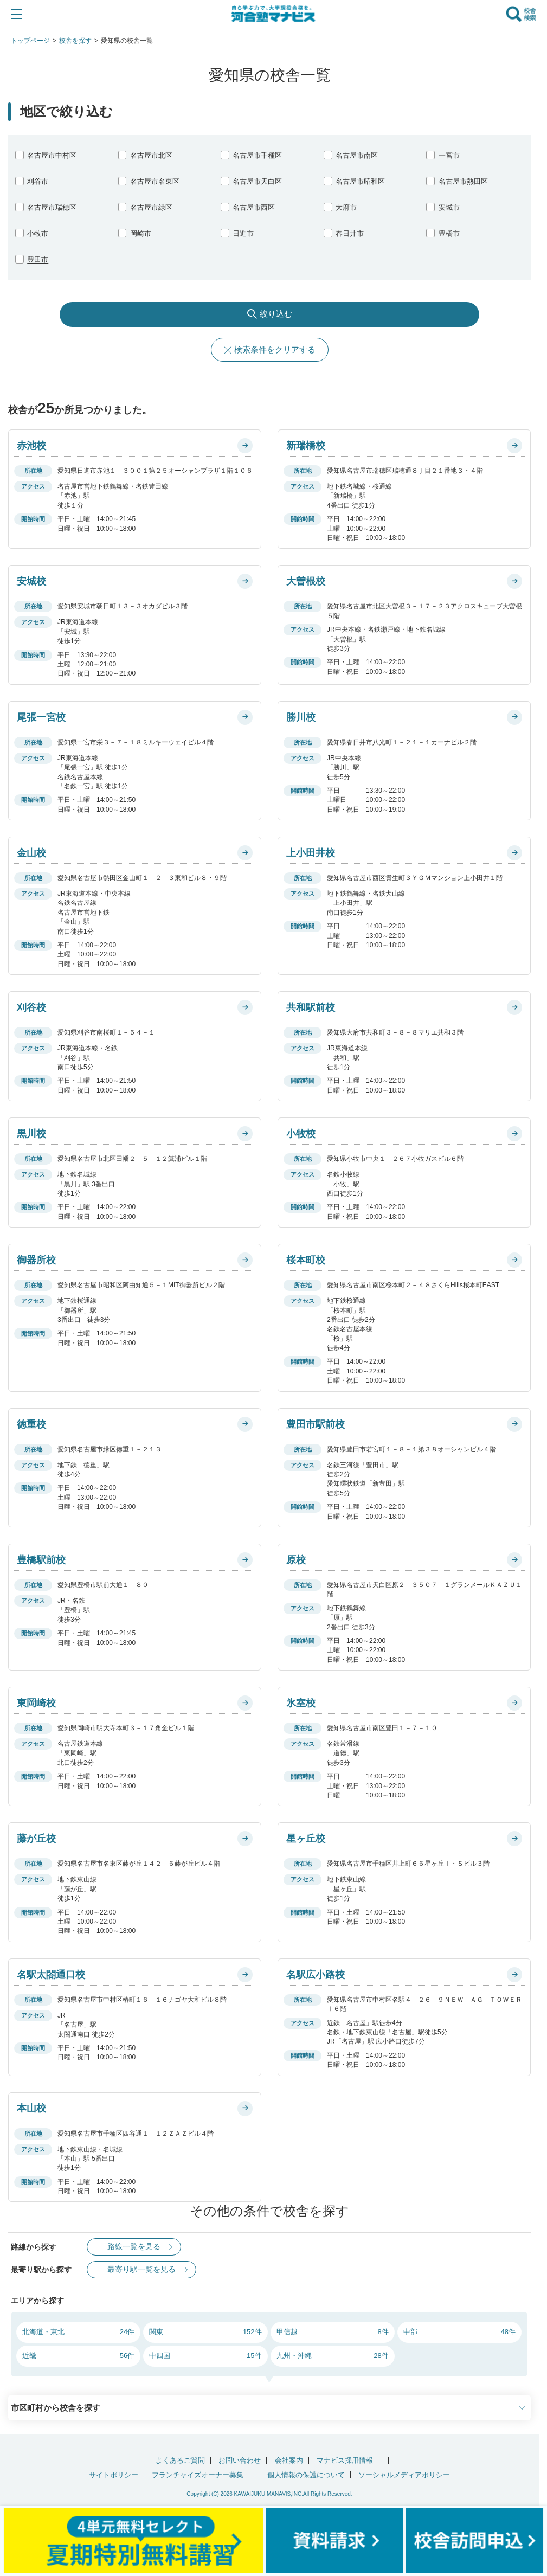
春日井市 (350, 233)
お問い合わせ (239, 2460)
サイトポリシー (113, 2475)
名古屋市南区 (357, 155)
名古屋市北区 (151, 155)
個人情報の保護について (306, 2475)
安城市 (449, 207)
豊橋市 (449, 233)
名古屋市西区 (254, 207)
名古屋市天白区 (257, 181)
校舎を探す (75, 40)
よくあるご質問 (180, 2460)
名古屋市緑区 (151, 207)
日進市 (243, 233)
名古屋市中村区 (51, 155)
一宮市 (449, 155)
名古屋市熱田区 (463, 181)
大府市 (346, 207)
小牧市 (37, 233)
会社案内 (289, 2460)
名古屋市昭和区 (360, 181)
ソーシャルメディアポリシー (404, 2475)
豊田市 (37, 259)
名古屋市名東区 (154, 181)
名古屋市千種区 (257, 155)
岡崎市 (140, 233)
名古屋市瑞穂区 (51, 207)
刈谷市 (37, 181)
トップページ (30, 40)
